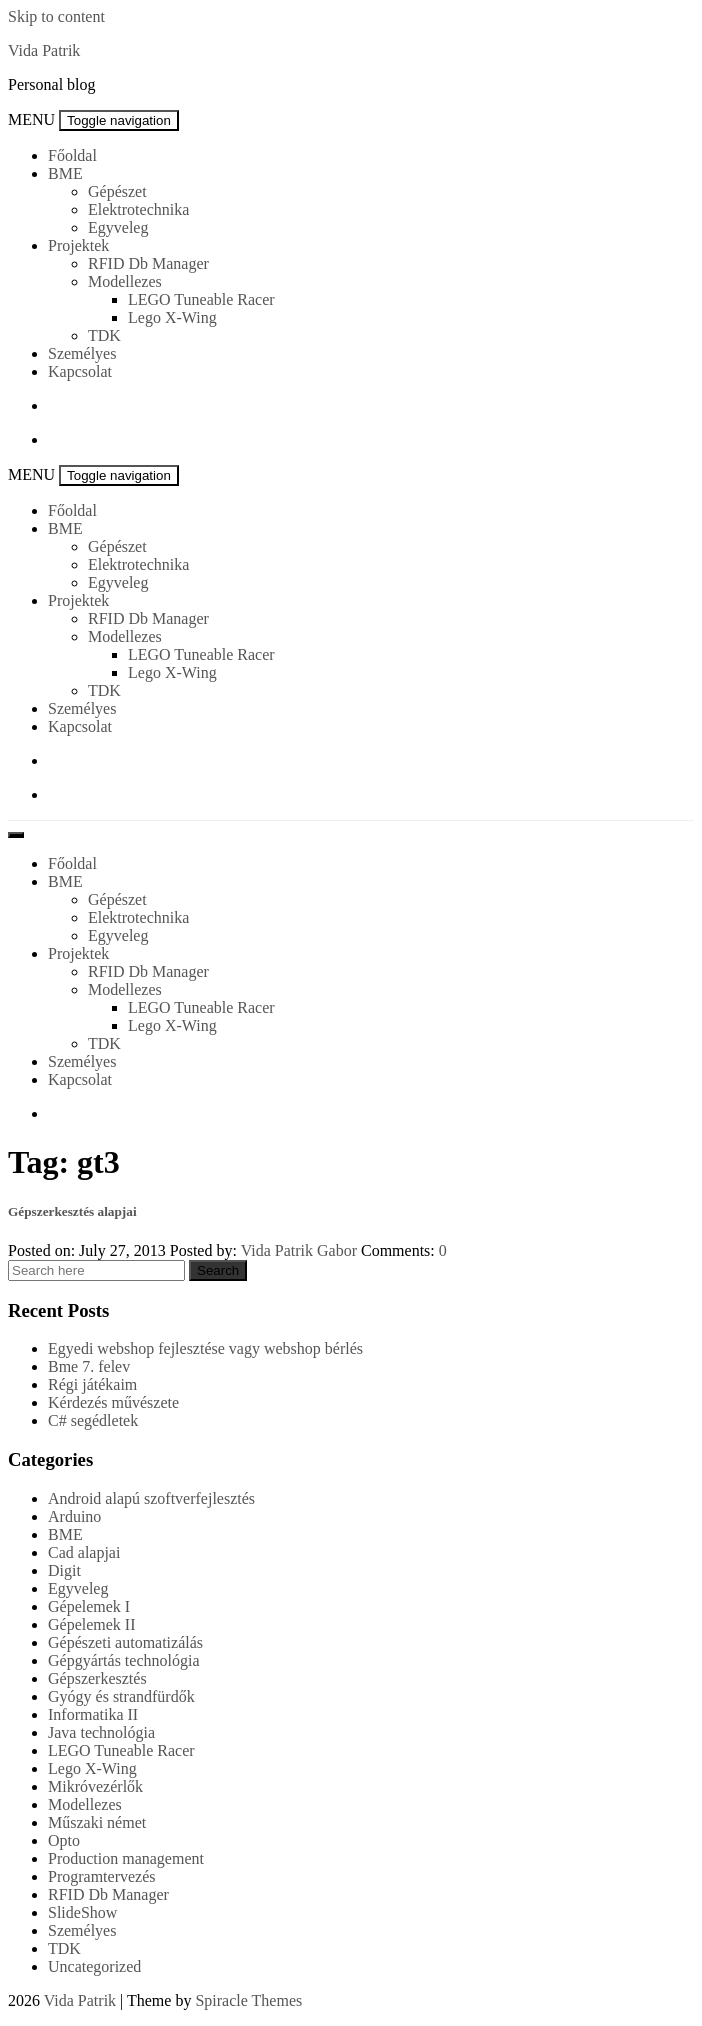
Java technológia (101, 1732)
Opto (64, 1840)
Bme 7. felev (89, 1366)
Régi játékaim (92, 1384)
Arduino (74, 1516)
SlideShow (82, 1912)
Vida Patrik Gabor (299, 1250)
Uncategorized (94, 1966)
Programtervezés (102, 1876)
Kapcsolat (80, 371)
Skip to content (56, 16)
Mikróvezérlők (95, 1786)
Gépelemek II (92, 1624)
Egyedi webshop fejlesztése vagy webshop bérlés (205, 1348)
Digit (64, 1570)
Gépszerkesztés (97, 1678)
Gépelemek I (89, 1606)
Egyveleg (118, 227)
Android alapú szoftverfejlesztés (151, 1498)
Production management (126, 1858)
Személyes (82, 353)
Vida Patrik (44, 50)
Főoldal (72, 155)
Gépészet (117, 191)
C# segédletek (93, 1420)
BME (65, 173)
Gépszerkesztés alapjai (72, 1211)
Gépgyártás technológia (124, 1660)
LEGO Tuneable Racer (201, 299)
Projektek (78, 245)
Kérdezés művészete (113, 1402)
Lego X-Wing (172, 317)
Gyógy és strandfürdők (121, 1696)
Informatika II (93, 1714)
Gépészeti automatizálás (125, 1642)
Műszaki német (97, 1822)
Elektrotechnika (138, 209)
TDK (104, 335)
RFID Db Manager (148, 263)
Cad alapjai (84, 1552)
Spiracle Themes (248, 2000)
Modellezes (125, 281)
